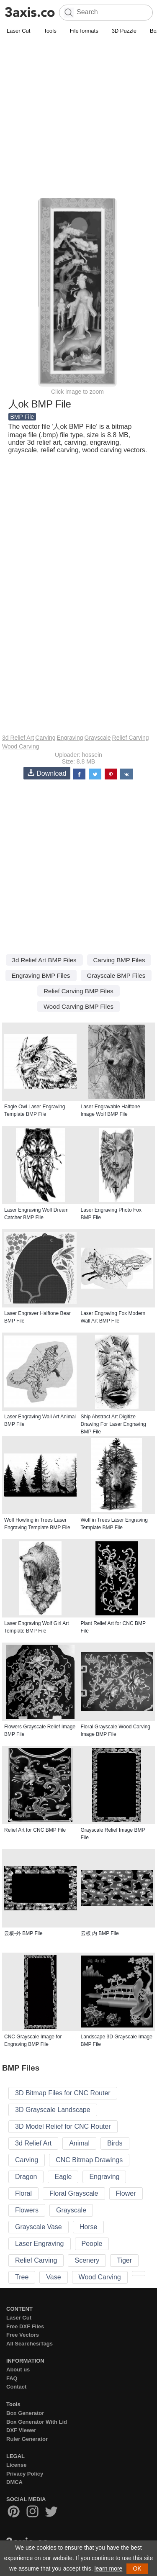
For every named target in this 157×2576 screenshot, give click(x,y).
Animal (79, 2143)
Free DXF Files (25, 2326)
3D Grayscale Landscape (52, 2109)
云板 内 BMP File (100, 1933)
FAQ (12, 2378)
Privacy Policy (24, 2474)
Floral (23, 2193)
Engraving (70, 737)
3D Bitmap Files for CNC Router (63, 2093)
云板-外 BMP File (23, 1933)
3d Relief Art (18, 737)
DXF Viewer (21, 2430)
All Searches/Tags (29, 2343)
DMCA (14, 2482)
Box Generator (25, 2413)
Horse (89, 2226)
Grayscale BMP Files (116, 975)
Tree (21, 2277)
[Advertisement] (78, 118)
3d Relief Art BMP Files (44, 960)
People (92, 2243)
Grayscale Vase (38, 2226)
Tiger (124, 2260)
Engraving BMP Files (41, 975)
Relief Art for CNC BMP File (35, 1830)
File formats (84, 31)
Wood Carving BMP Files (78, 1006)
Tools (50, 31)
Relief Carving (130, 737)
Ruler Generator (27, 2439)
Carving (45, 737)
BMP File (22, 416)
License (16, 2465)
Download (47, 773)
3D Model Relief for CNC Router (63, 2126)
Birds (114, 2143)
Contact (16, 2387)
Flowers (27, 2210)
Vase (53, 2277)
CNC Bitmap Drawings (89, 2159)
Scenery (87, 2260)
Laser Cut (18, 31)
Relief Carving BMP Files (78, 991)
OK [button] (137, 2568)
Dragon (26, 2176)
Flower (126, 2193)
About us (18, 2369)
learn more (108, 2568)
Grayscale (98, 737)
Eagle (63, 2176)
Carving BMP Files (119, 960)
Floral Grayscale (73, 2193)
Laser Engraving (39, 2243)
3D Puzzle (124, 31)
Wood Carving (20, 746)
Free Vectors (22, 2335)
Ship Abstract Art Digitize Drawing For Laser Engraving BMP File (113, 1424)
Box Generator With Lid (36, 2422)
